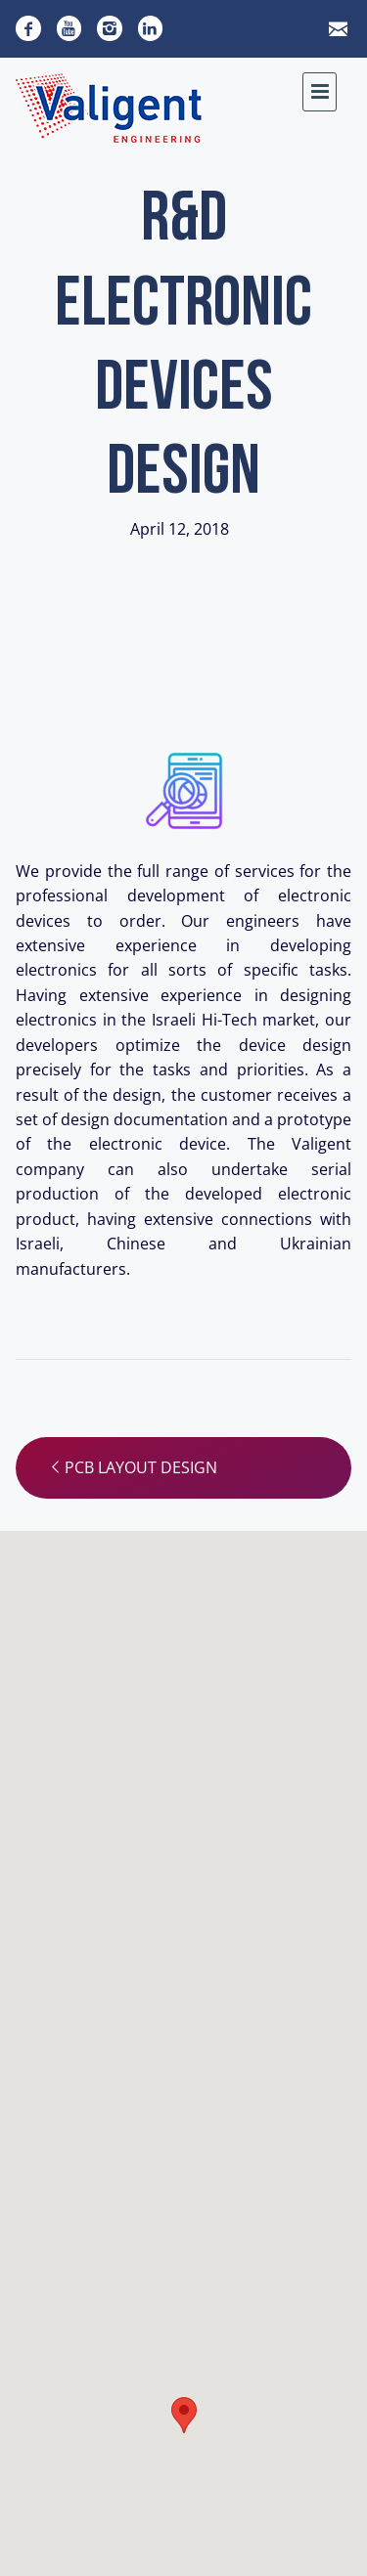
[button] (184, 2415)
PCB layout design (132, 1467)
